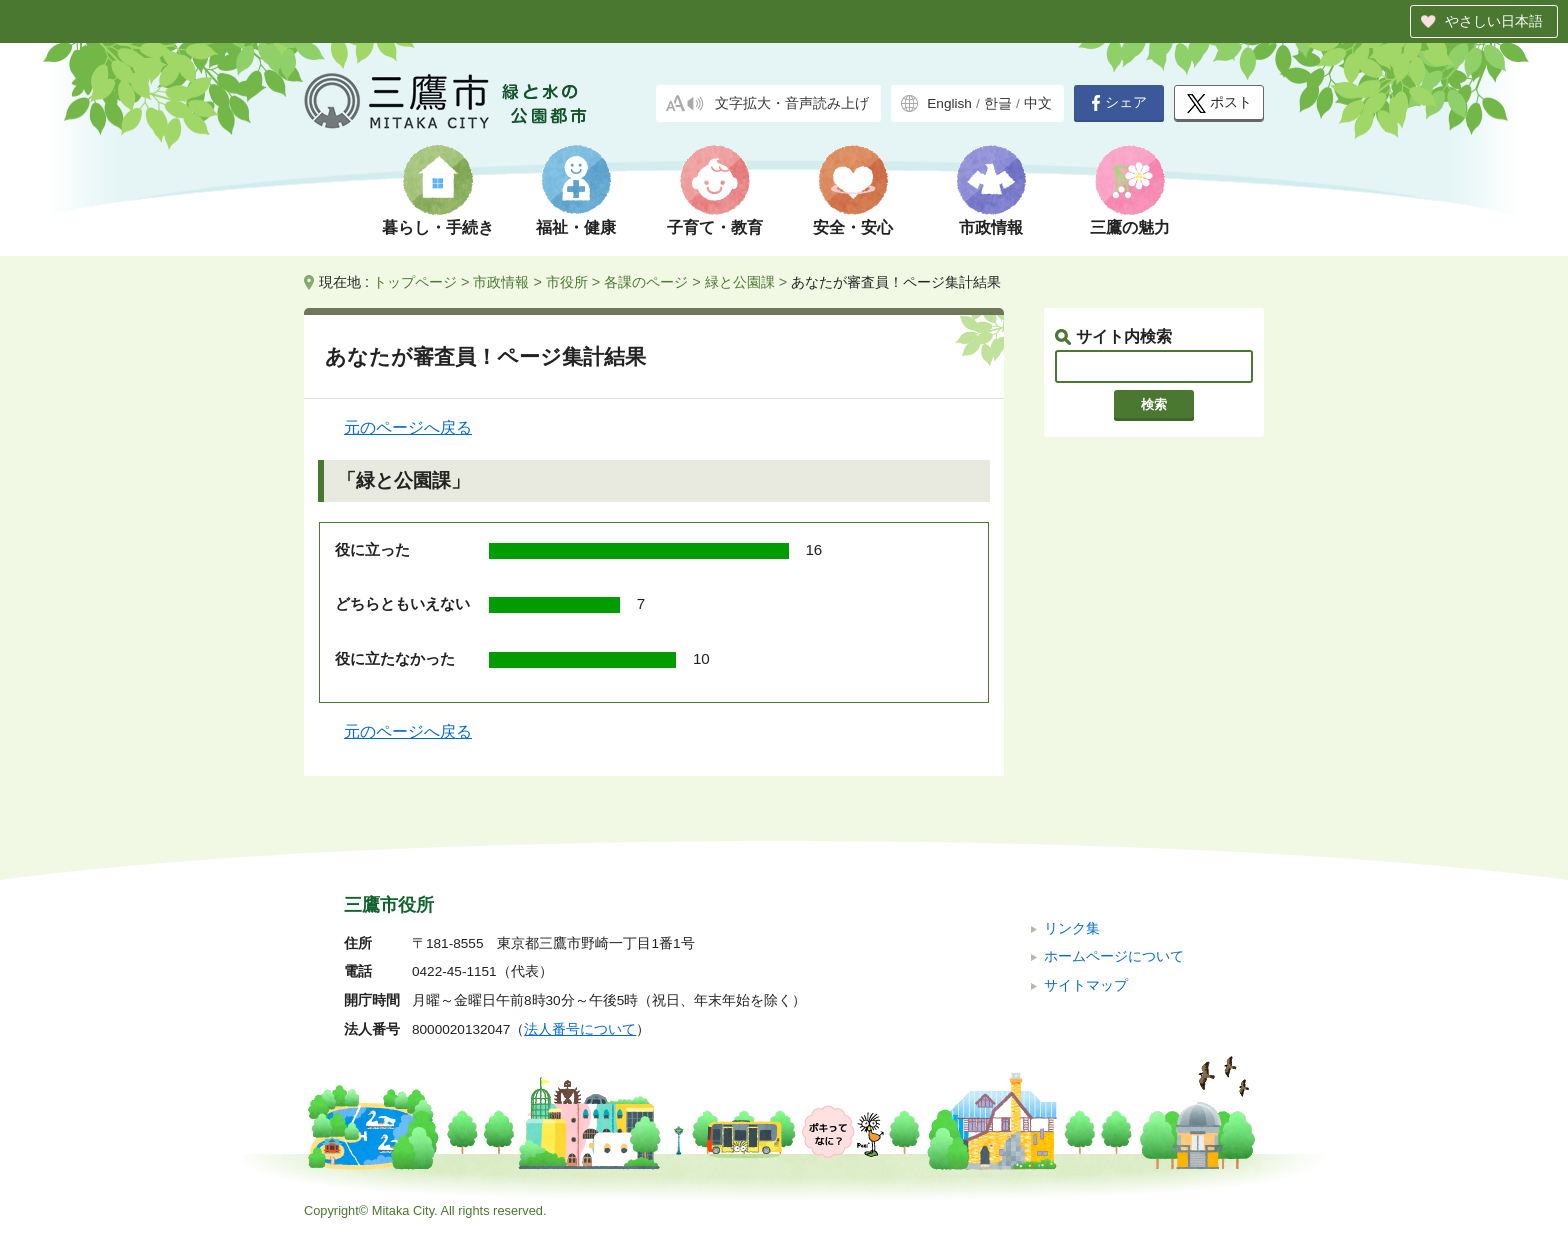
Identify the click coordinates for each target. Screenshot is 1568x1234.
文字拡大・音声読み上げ (792, 103)
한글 (998, 103)
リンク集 (1072, 928)
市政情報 (991, 227)
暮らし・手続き (438, 227)
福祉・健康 (576, 227)
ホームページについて (1114, 956)
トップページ (415, 282)
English (949, 103)
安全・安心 (853, 227)
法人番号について (580, 1029)
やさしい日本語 (1494, 21)
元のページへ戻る (408, 427)
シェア (1119, 103)
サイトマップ (1086, 985)
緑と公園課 (740, 282)
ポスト (1219, 103)
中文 (1038, 103)
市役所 (567, 282)
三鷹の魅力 (1130, 227)
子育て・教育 (715, 227)
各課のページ (646, 282)
